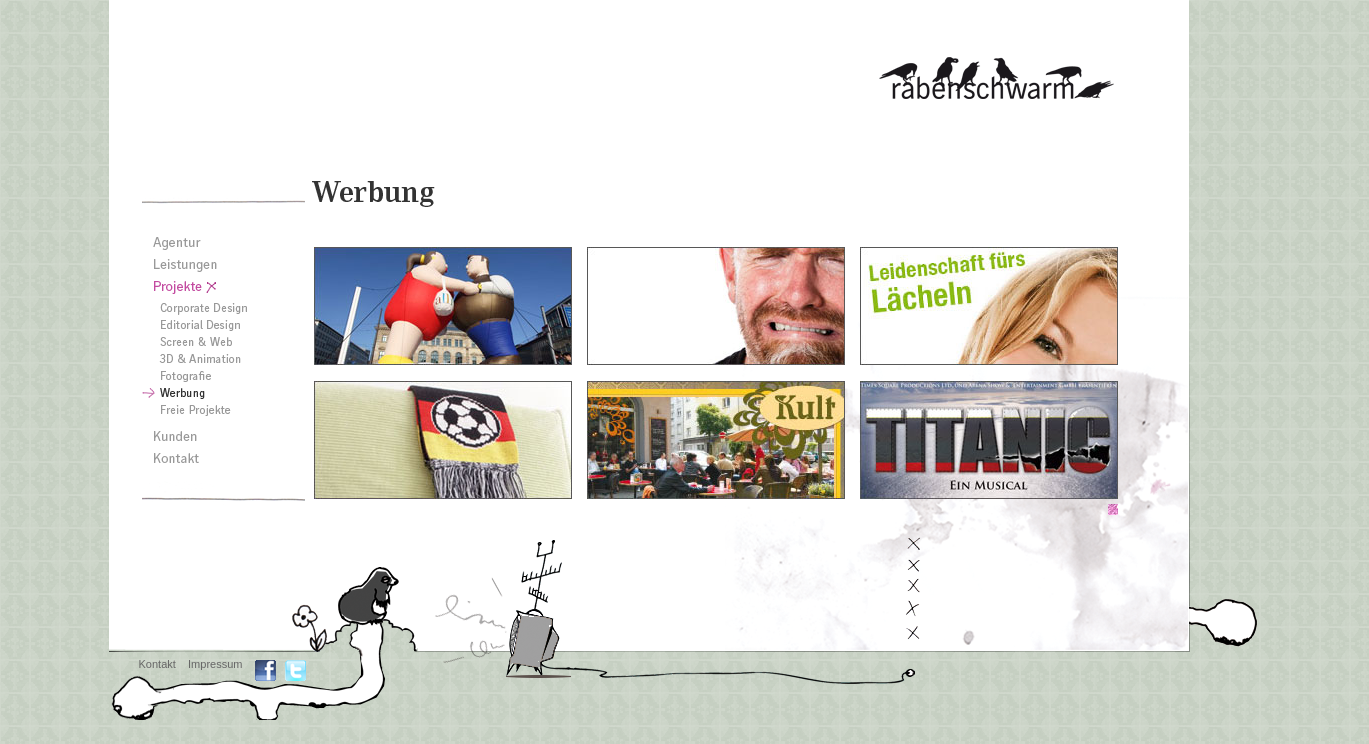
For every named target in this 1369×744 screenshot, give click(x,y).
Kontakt (157, 664)
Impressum (215, 664)
